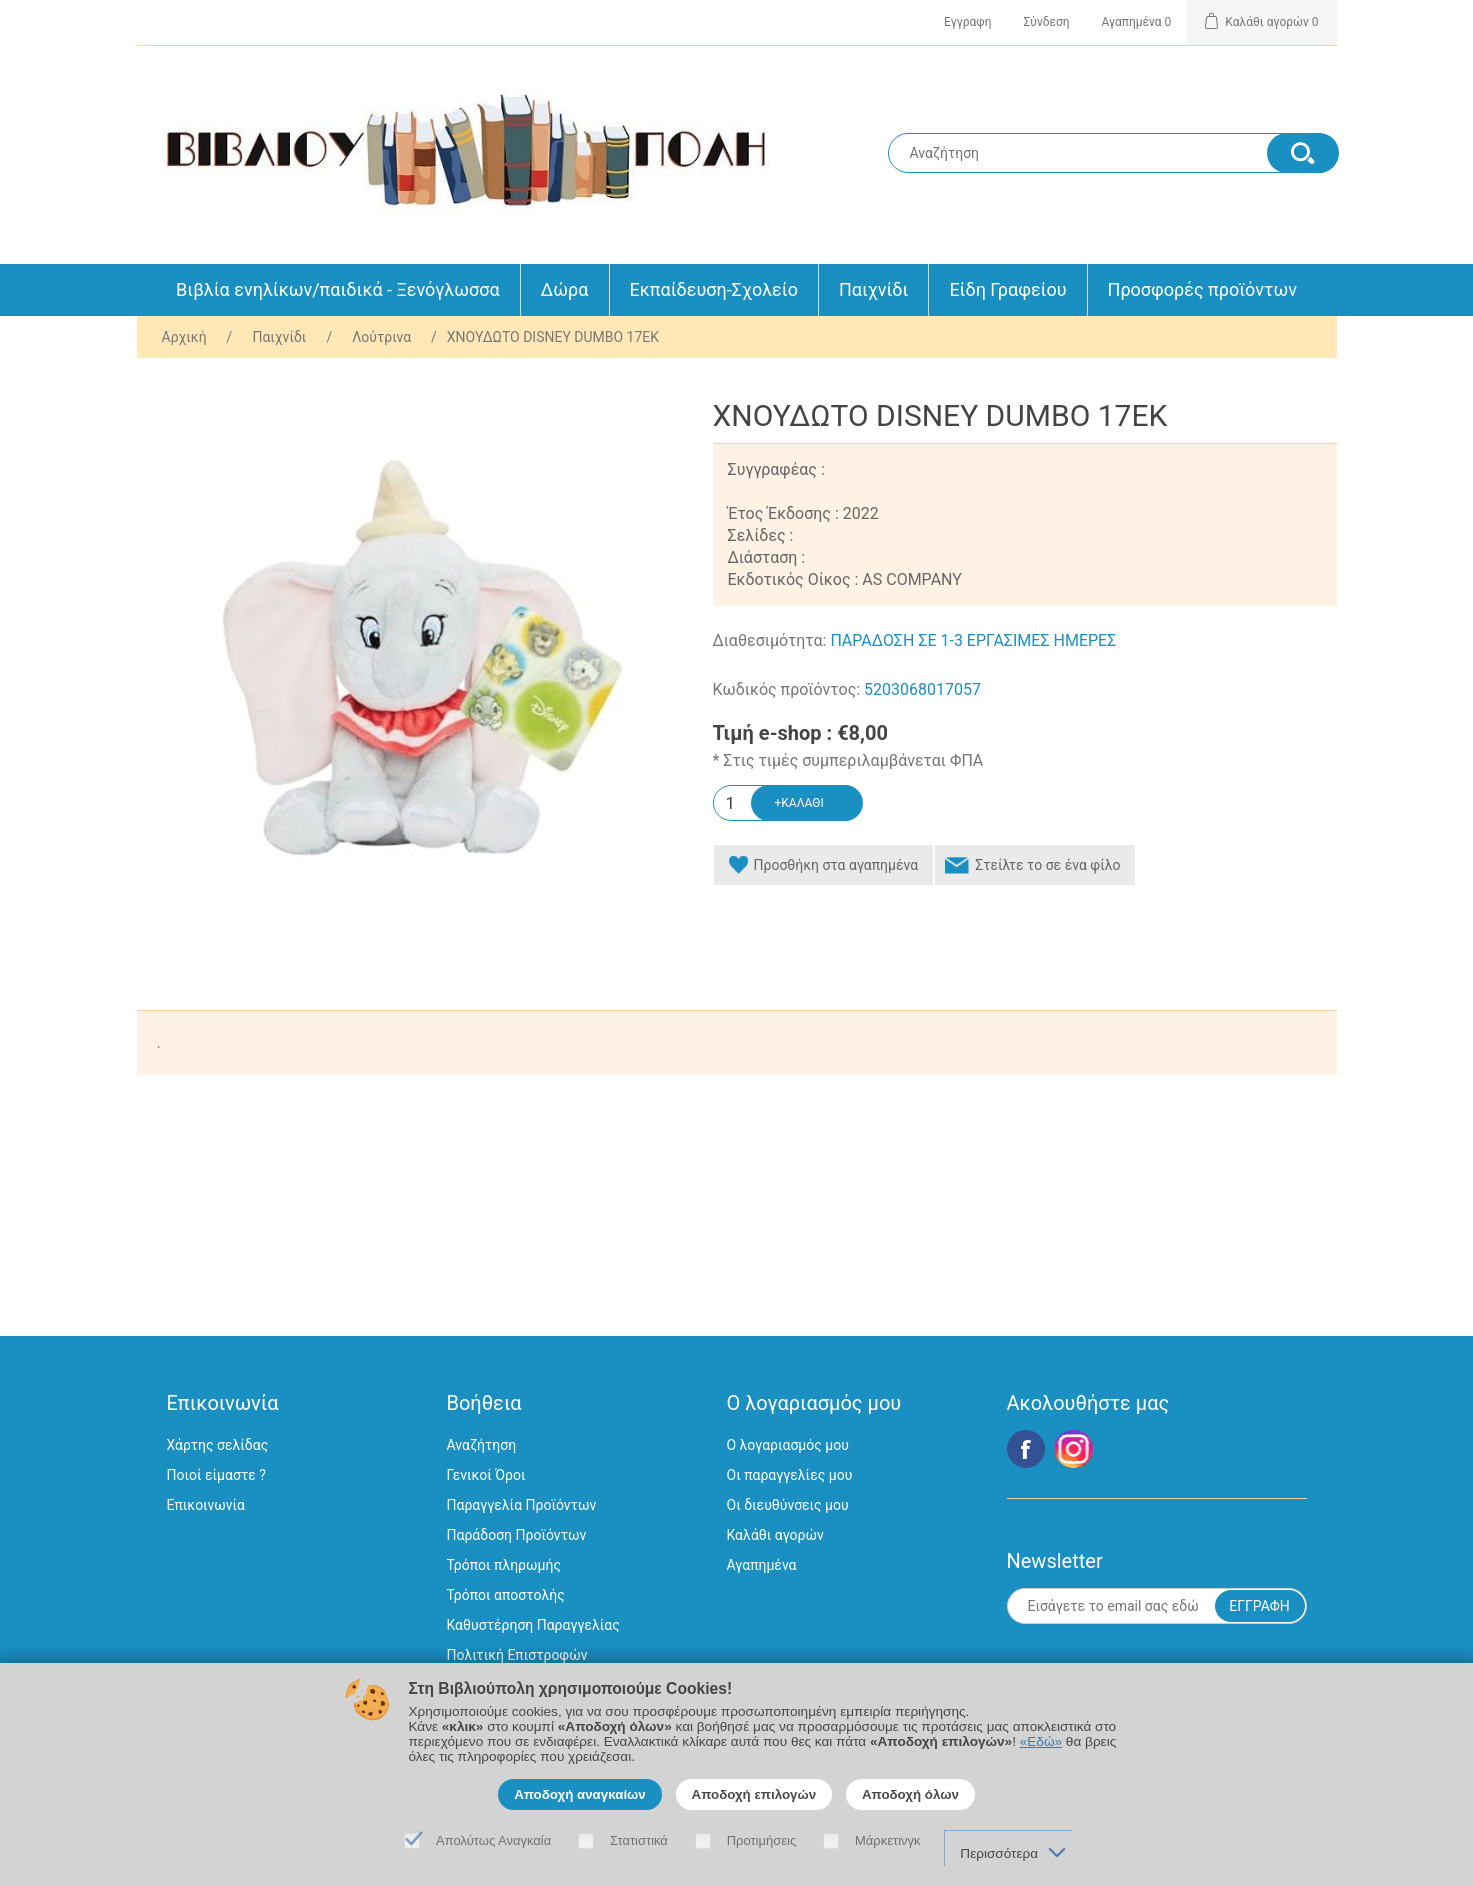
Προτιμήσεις (762, 1840)
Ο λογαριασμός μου (788, 1445)
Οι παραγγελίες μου (790, 1475)
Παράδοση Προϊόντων (517, 1535)
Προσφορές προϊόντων (1202, 289)
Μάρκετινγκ (888, 1840)
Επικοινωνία (206, 1505)
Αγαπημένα (762, 1565)
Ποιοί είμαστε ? (216, 1475)
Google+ (1074, 1449)
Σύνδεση (1047, 22)
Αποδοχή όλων (910, 1794)
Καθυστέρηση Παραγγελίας (533, 1625)
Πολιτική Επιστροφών (517, 1655)
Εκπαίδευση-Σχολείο (714, 289)
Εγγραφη (967, 22)
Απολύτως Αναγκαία (493, 1840)
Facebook (1026, 1449)
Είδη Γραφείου (1007, 289)
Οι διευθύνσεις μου (788, 1505)
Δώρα (565, 289)
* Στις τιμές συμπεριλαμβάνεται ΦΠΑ (848, 760)
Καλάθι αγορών (775, 1535)
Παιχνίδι (873, 289)
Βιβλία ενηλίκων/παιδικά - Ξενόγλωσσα (338, 289)
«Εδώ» (1041, 1741)
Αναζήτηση (482, 1445)
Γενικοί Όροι (486, 1475)
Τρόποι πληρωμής (504, 1565)
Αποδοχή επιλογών (754, 1794)
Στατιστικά (639, 1840)
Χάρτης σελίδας (218, 1445)
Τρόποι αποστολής (506, 1595)
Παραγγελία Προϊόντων (522, 1505)
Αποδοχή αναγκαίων (580, 1794)
